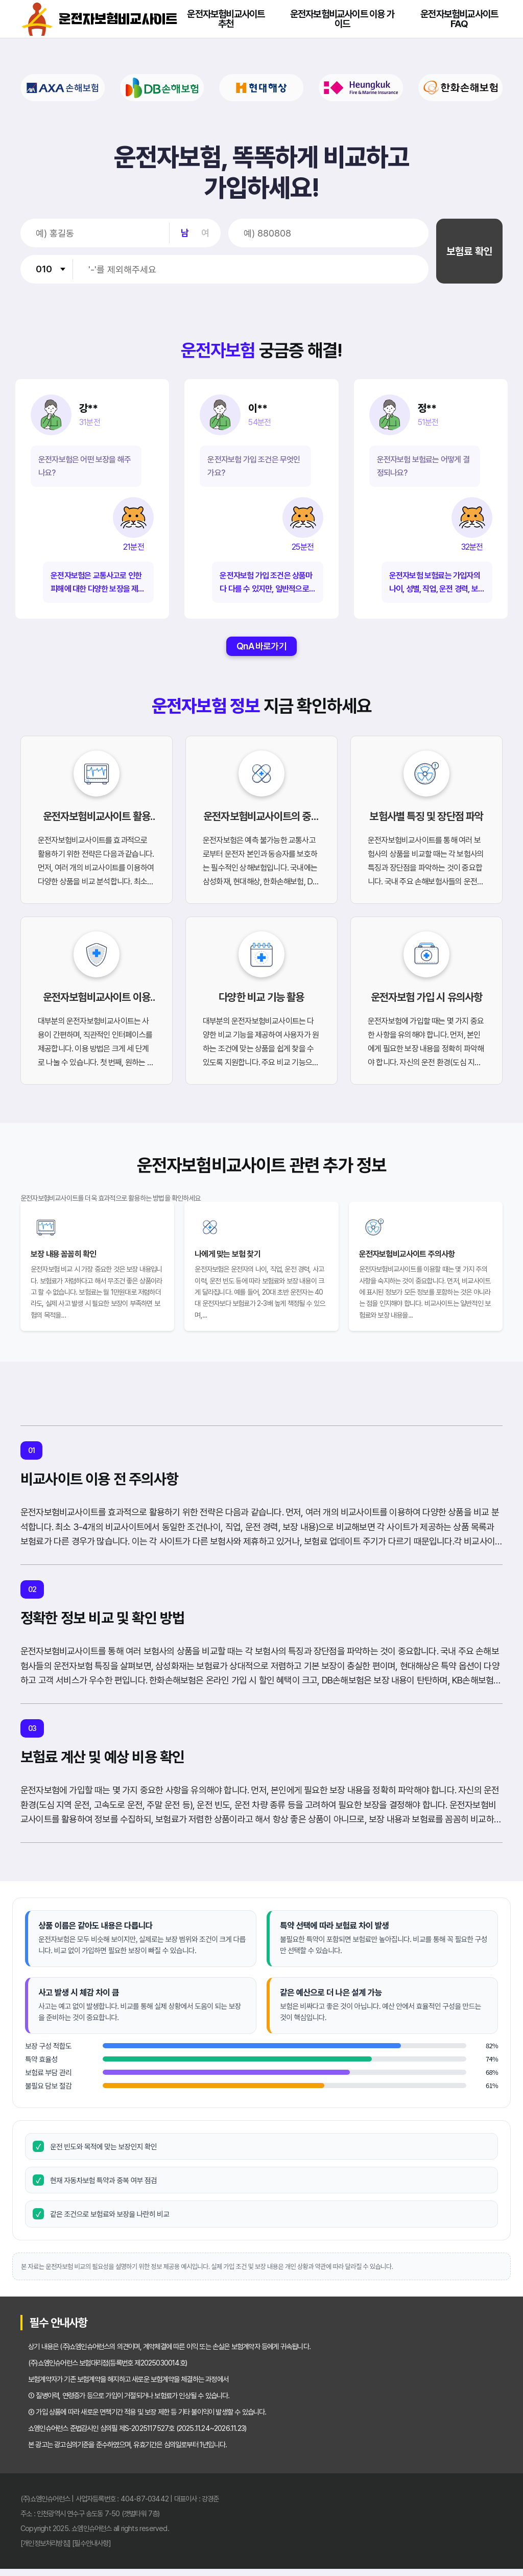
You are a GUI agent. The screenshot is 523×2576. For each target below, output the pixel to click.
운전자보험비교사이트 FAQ (459, 19)
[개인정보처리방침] (45, 2550)
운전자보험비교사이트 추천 (226, 19)
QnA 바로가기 (261, 646)
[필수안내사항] (91, 2550)
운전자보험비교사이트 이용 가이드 (342, 19)
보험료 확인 (469, 251)
